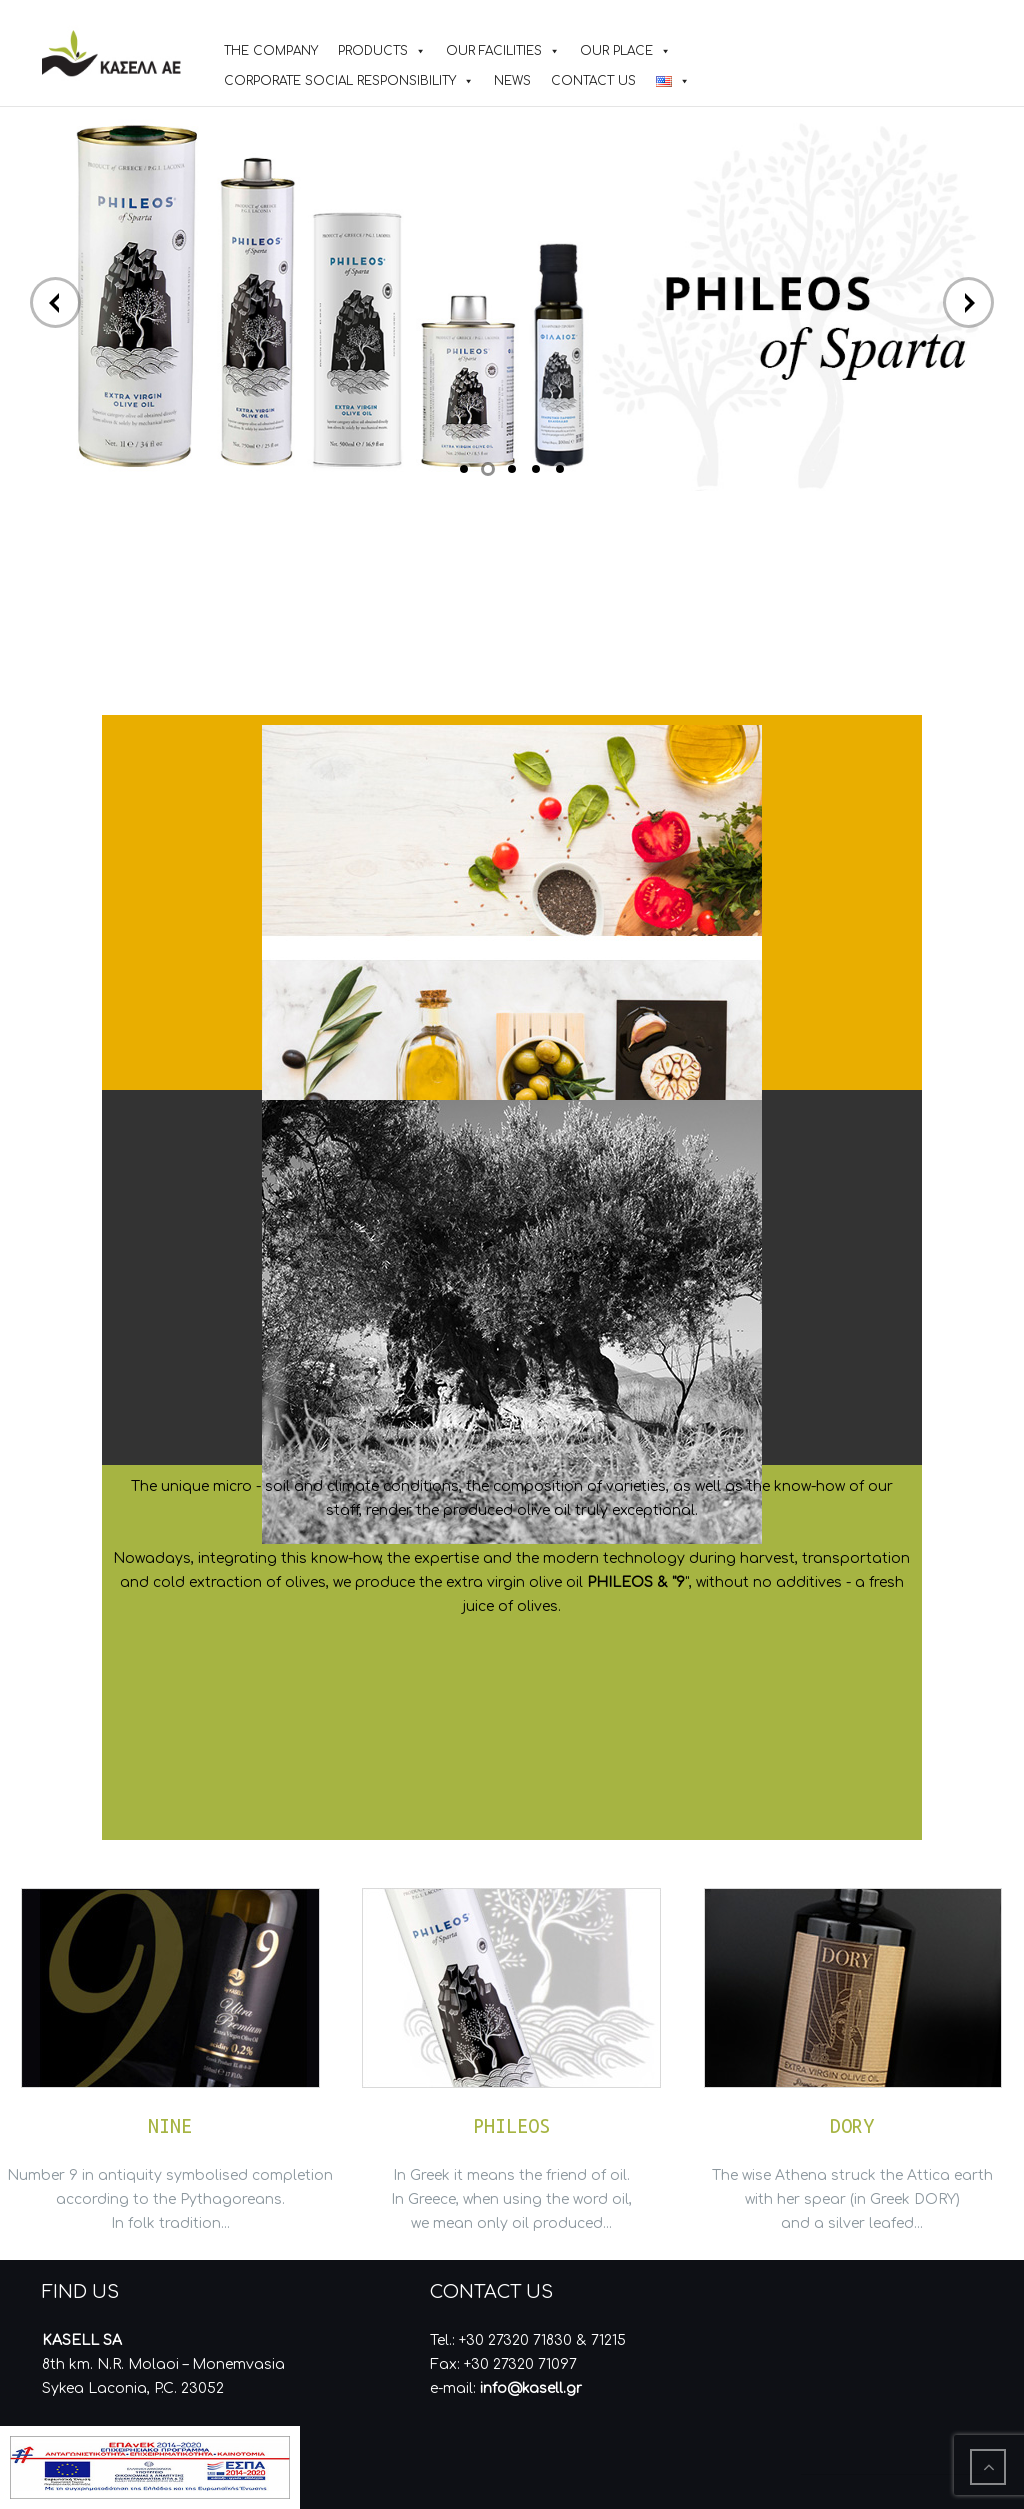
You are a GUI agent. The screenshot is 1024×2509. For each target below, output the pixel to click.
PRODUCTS (373, 51)
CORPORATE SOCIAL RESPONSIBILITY (340, 81)
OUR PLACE (616, 51)
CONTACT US (593, 81)
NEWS (512, 81)
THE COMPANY (271, 51)
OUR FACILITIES (494, 51)
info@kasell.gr (531, 2388)
